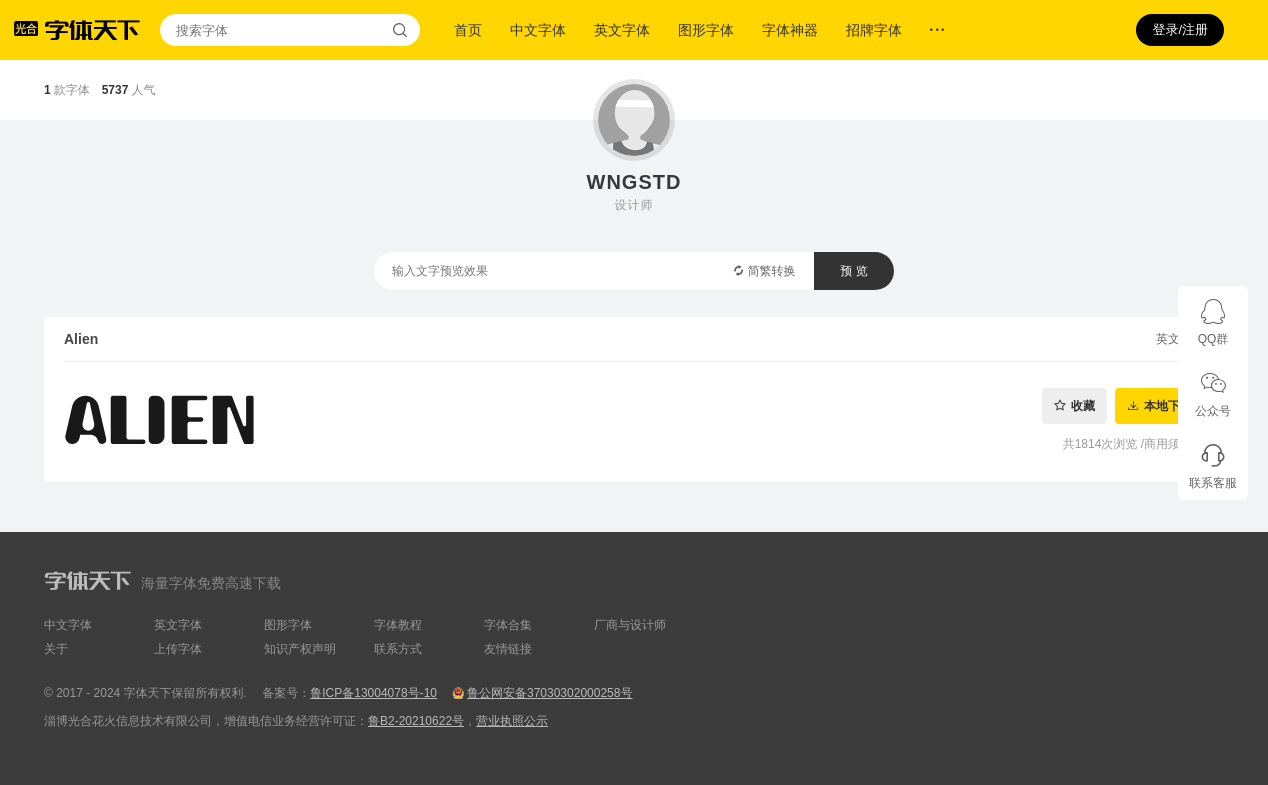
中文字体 (538, 30)
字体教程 (398, 625)
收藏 (1083, 405)
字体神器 (790, 30)
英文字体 (622, 30)
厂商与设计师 (630, 625)
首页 (468, 30)
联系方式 (398, 649)
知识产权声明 (300, 649)
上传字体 (178, 649)
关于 (56, 649)
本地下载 (1168, 405)
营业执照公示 (512, 721)
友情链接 (508, 649)
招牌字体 (874, 30)
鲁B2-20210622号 (416, 721)
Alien (81, 339)
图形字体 (706, 30)
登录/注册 (1180, 29)
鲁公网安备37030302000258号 (549, 693)
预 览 (853, 271)
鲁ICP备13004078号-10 (373, 693)
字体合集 (508, 625)
